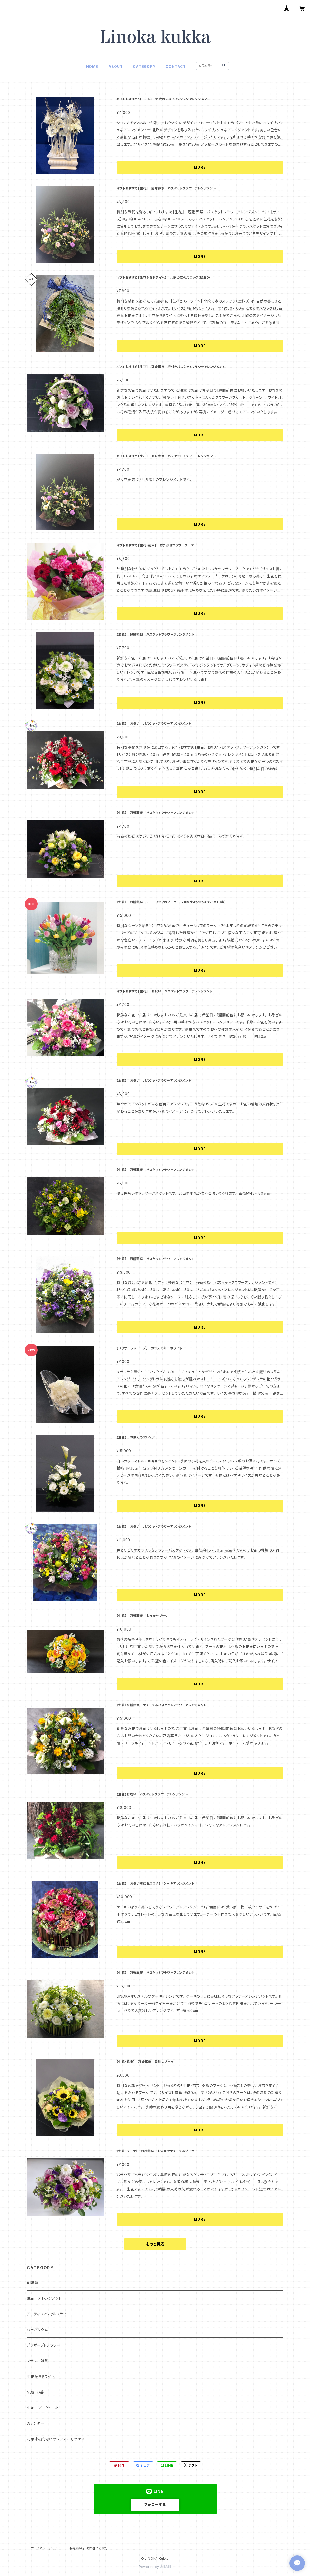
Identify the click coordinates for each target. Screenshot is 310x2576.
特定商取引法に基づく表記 (88, 2548)
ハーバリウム (37, 2329)
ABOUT (115, 66)
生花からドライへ (41, 2376)
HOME (92, 66)
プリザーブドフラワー (44, 2345)
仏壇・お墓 (35, 2392)
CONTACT (176, 66)
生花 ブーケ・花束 (42, 2408)
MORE (200, 167)
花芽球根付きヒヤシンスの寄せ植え (56, 2439)
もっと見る (155, 2244)
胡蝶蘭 (32, 2282)
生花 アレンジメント (44, 2298)
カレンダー (35, 2423)
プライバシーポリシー (46, 2548)
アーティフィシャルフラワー (48, 2314)
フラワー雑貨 (37, 2361)
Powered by (155, 2567)
